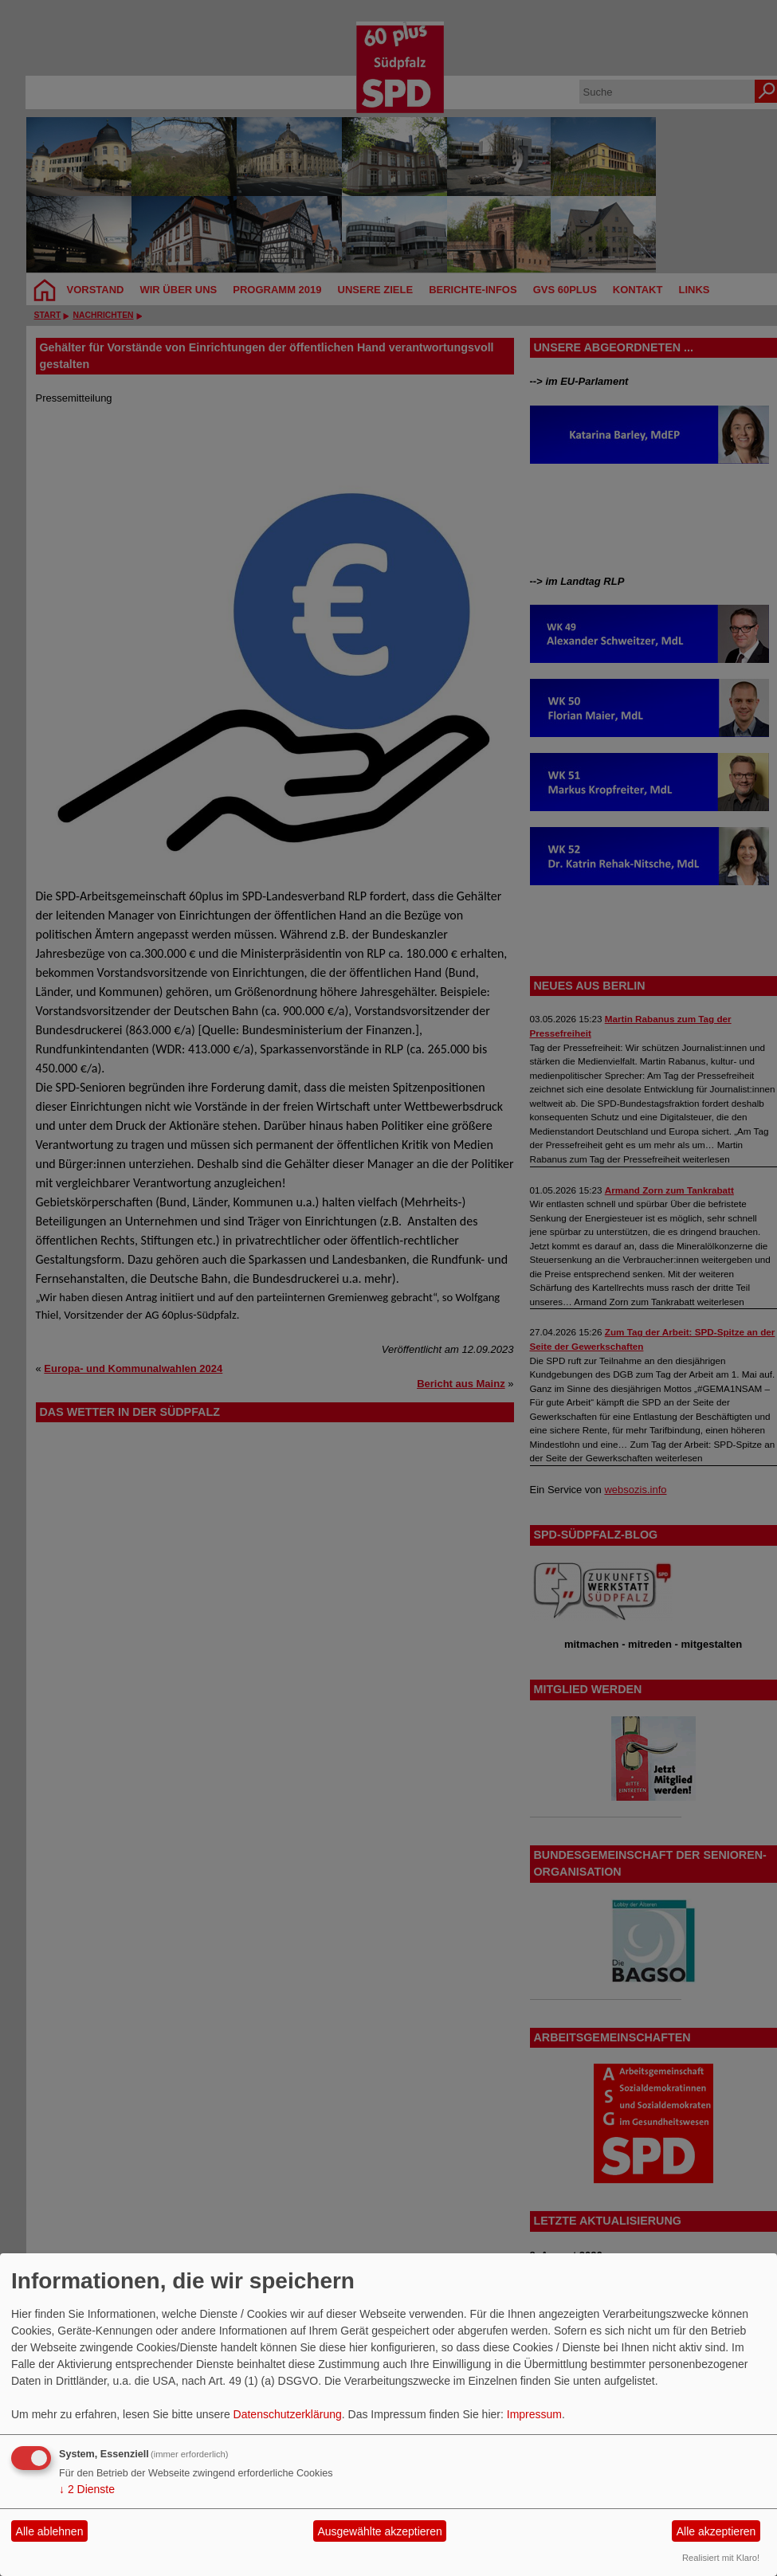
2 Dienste (87, 2489)
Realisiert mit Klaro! (720, 2557)
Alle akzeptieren (716, 2531)
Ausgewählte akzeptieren (379, 2531)
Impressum (534, 2414)
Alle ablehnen (50, 2531)
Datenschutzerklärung (287, 2414)
